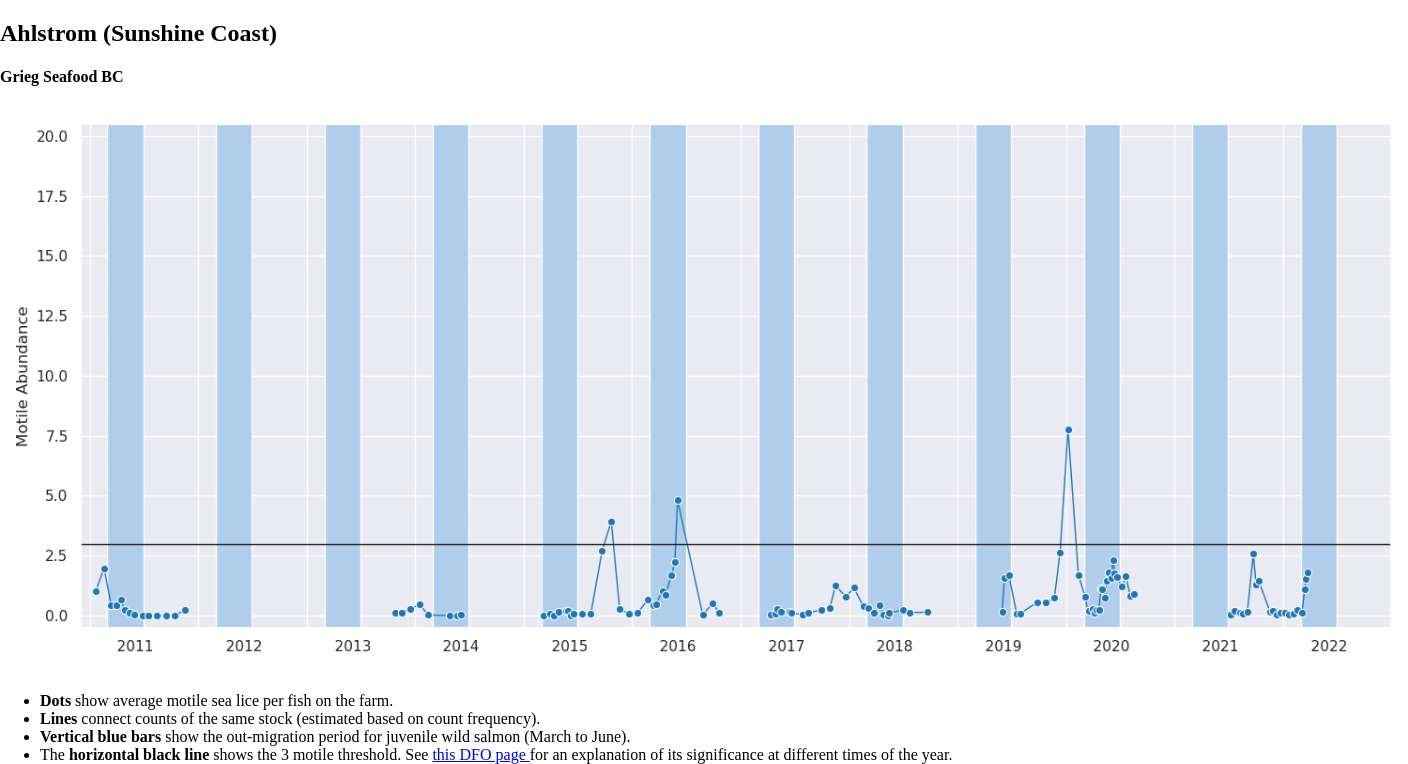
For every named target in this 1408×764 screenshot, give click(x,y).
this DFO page (480, 754)
